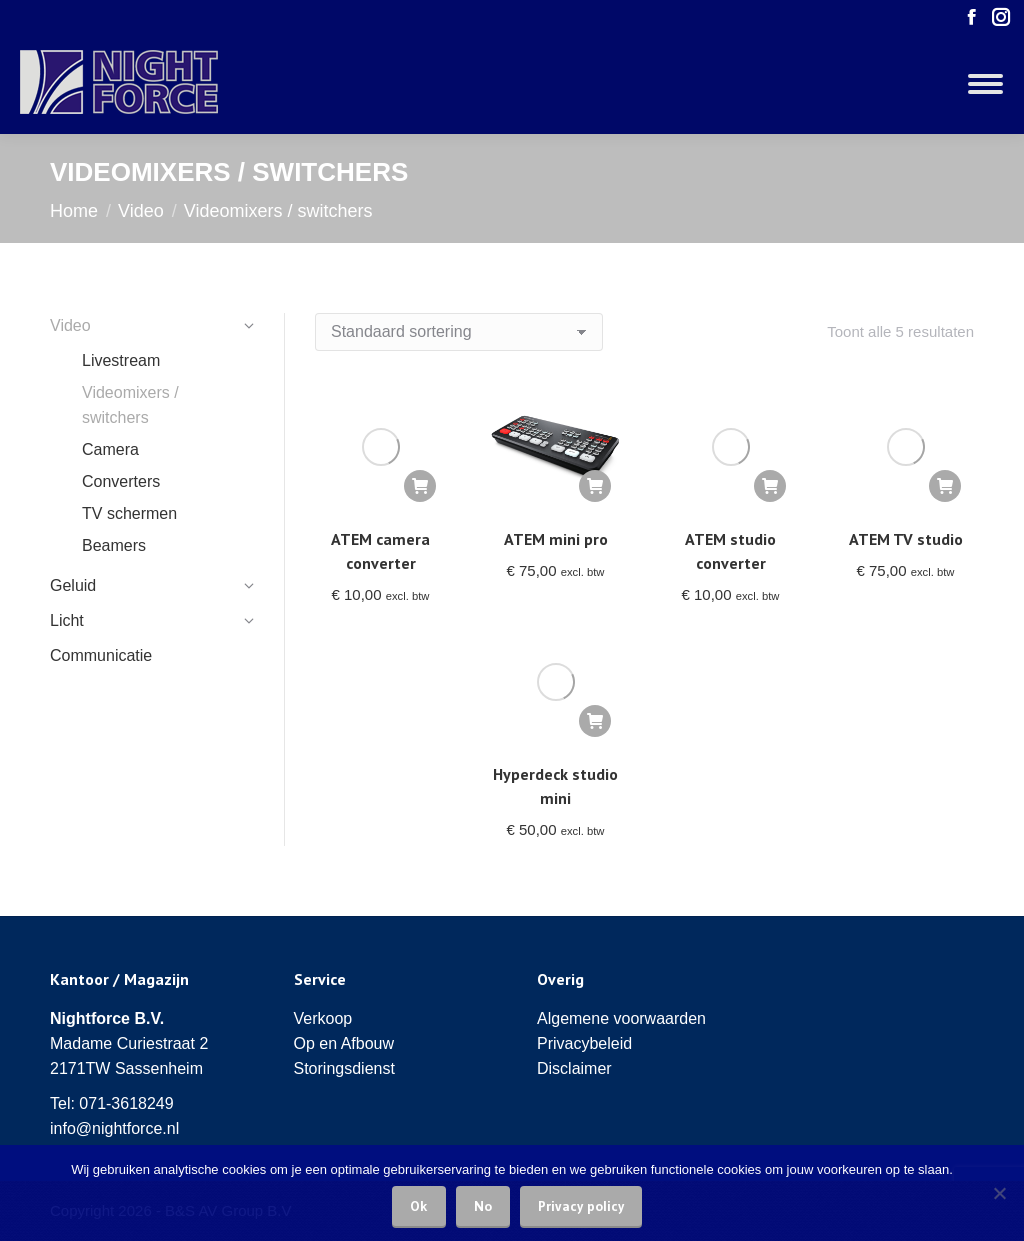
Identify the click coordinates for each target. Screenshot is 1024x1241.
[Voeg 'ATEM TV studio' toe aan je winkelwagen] (945, 486)
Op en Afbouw (344, 1043)
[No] (999, 1193)
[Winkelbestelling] (459, 332)
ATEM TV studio (906, 539)
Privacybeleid (584, 1043)
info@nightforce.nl (114, 1128)
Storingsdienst (344, 1068)
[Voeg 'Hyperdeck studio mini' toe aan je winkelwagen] (595, 721)
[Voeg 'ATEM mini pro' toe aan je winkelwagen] (595, 486)
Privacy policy (581, 1206)
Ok (419, 1206)
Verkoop (323, 1018)
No (483, 1206)
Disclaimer (574, 1068)
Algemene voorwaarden (621, 1018)
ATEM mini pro (556, 539)
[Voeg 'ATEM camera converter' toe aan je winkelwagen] (420, 486)
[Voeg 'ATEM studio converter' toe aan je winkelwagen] (770, 486)
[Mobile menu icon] (985, 84)
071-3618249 (126, 1103)
